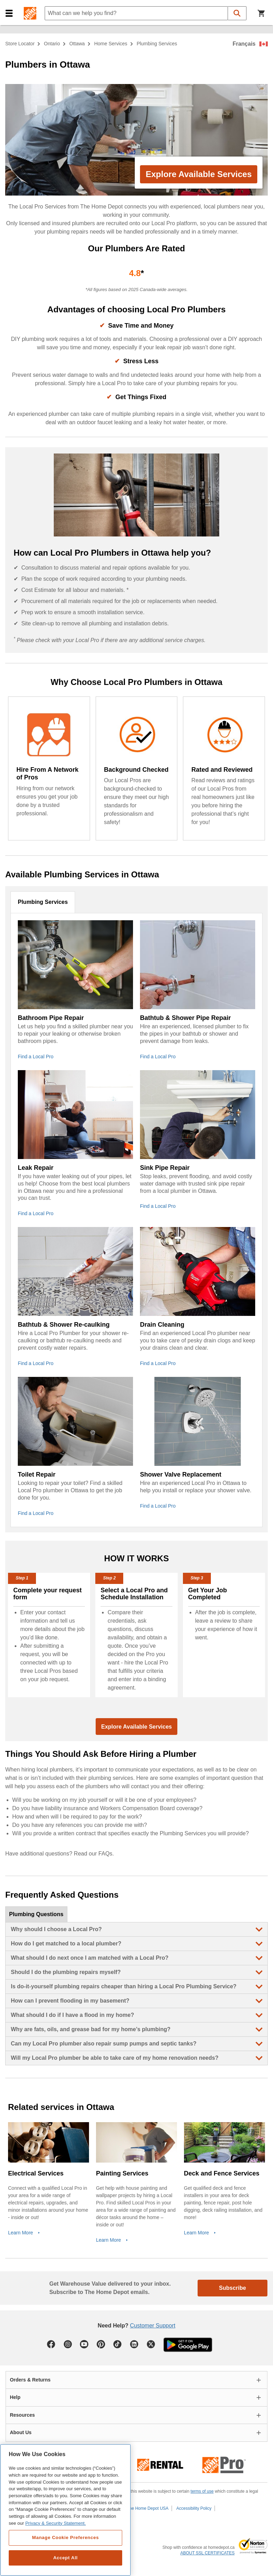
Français (244, 44)
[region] (65, 2510)
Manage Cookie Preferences (65, 2537)
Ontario (52, 43)
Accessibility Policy (194, 2508)
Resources (22, 2415)
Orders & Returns (30, 2380)
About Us (20, 2432)
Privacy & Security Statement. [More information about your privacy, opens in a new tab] (55, 2523)
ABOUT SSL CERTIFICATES (207, 2553)
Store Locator (20, 43)
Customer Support (152, 2326)
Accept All (65, 2557)
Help (15, 2397)
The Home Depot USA (147, 2508)
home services (110, 43)
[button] (9, 13)
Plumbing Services (43, 902)
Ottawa (77, 43)
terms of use (202, 2491)
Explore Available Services (199, 174)
